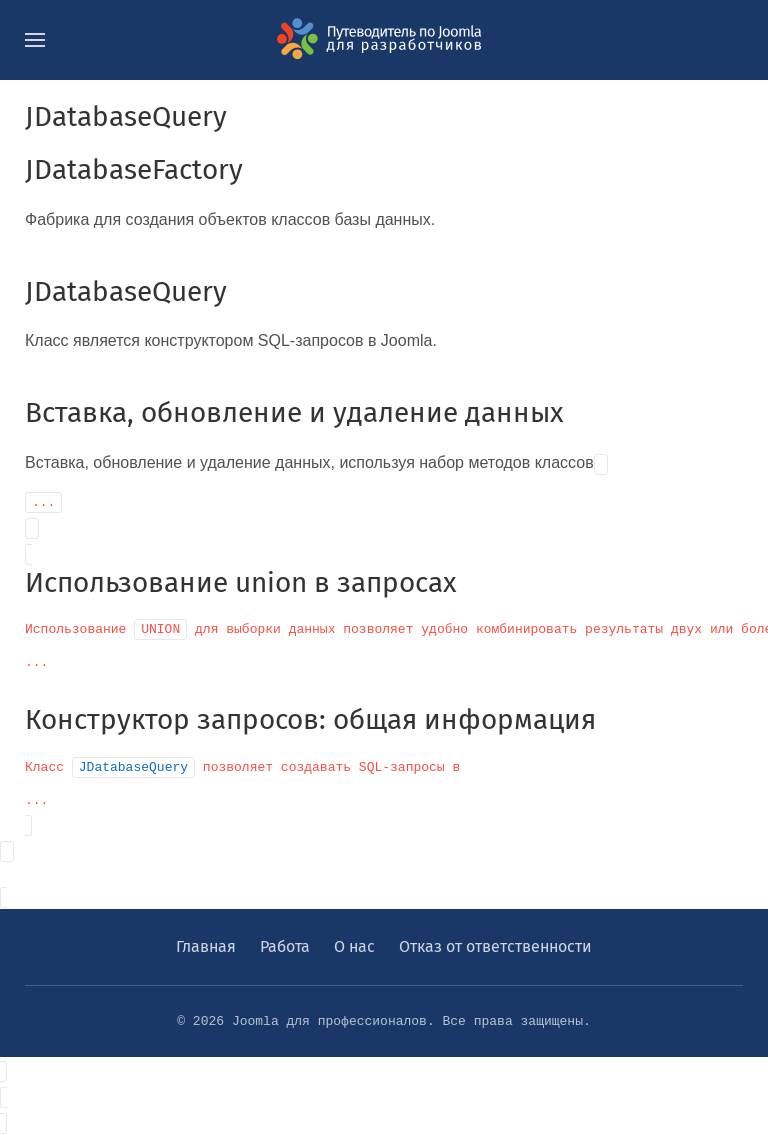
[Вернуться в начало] (384, 40)
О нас (354, 946)
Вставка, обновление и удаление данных (294, 412)
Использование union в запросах (241, 582)
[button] (35, 40)
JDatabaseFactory (134, 169)
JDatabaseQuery (126, 291)
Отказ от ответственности (495, 946)
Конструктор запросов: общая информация (310, 719)
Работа (285, 946)
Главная (206, 946)
